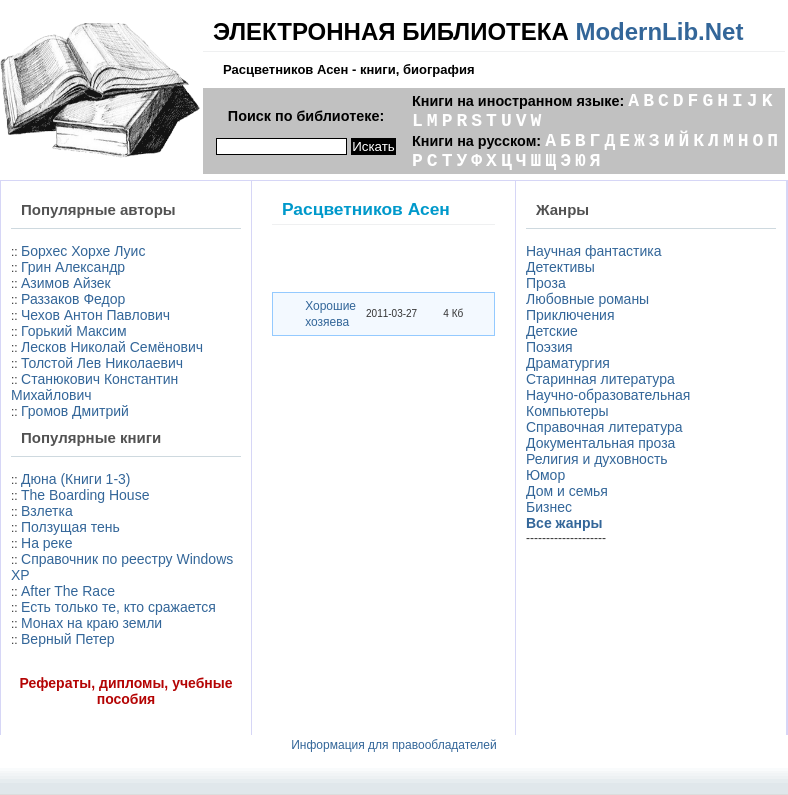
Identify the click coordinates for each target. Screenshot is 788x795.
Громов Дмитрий (75, 411)
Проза (546, 283)
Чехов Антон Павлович (95, 315)
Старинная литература (600, 379)
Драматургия (568, 363)
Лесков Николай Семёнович (112, 347)
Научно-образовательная (608, 395)
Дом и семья (567, 491)
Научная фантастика (594, 251)
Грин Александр (73, 267)
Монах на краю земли (91, 623)
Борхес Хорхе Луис (83, 251)
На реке (46, 543)
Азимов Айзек (66, 283)
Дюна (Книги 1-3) (75, 479)
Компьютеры (567, 411)
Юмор (545, 475)
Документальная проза (600, 443)
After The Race (68, 591)
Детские (552, 331)
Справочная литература (604, 427)
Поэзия (549, 347)
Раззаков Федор (73, 299)
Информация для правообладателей (394, 745)
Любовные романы (587, 299)
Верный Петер (68, 639)
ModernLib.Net (659, 31)
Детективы (560, 267)
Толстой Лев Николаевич (102, 363)
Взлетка (47, 511)
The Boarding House (85, 495)
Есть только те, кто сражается (118, 607)
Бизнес (549, 507)
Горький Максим (74, 331)
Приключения (570, 315)
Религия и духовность (597, 459)
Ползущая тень (70, 527)
